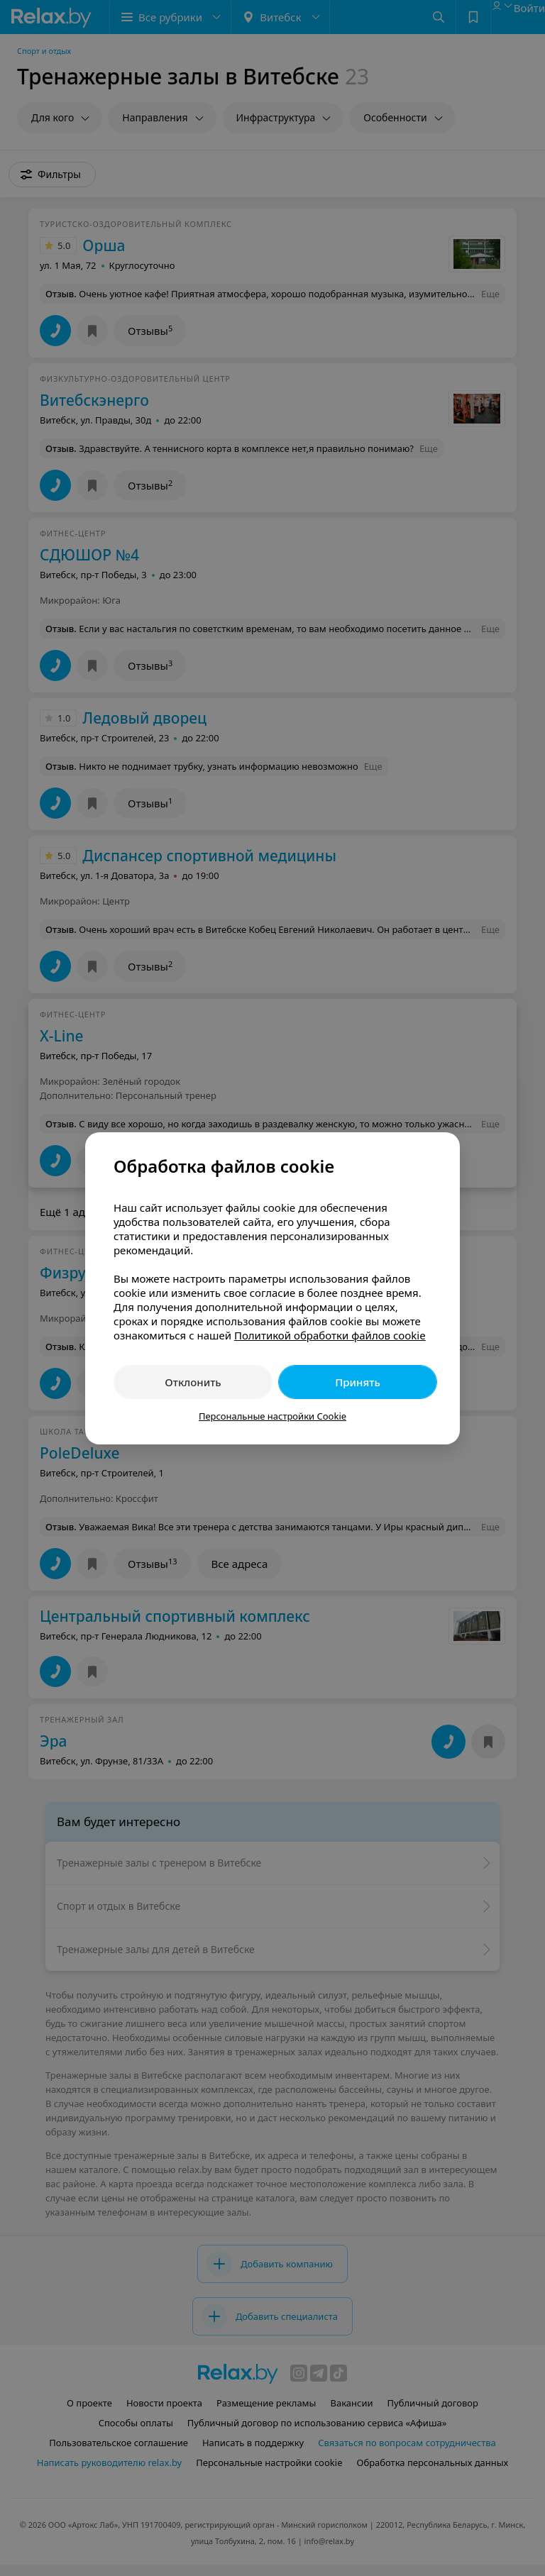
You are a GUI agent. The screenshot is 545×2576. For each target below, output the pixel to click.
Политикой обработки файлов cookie (330, 1335)
